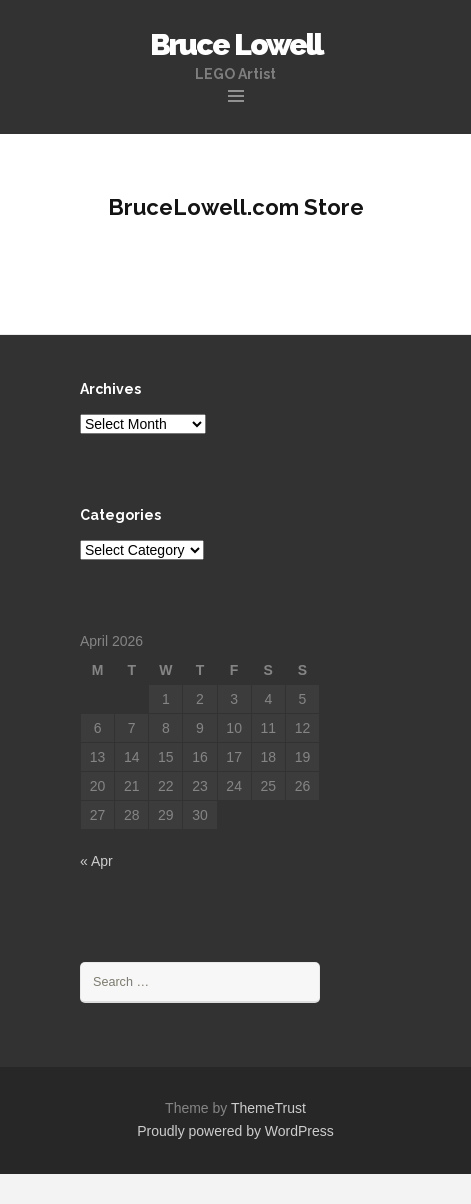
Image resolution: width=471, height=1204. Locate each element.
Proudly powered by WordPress (235, 1131)
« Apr (96, 861)
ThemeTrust (268, 1108)
